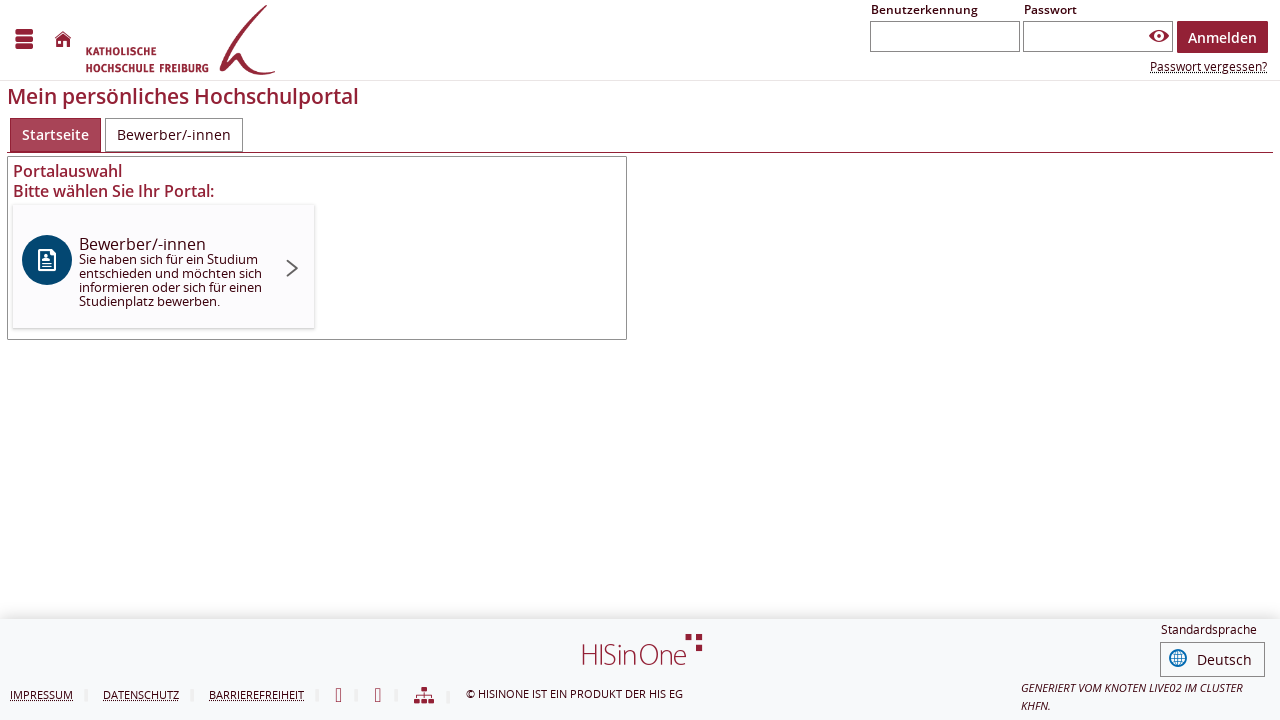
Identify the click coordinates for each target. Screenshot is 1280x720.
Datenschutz (141, 694)
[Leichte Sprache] (338, 696)
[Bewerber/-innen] (174, 135)
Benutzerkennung (924, 9)
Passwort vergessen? (1208, 66)
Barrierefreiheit (256, 694)
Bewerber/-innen (171, 271)
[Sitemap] (424, 696)
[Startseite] (63, 39)
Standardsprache (1209, 632)
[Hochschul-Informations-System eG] (180, 40)
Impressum (41, 694)
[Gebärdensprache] (377, 696)
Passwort (1050, 9)
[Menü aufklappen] (24, 39)
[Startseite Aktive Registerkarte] (55, 135)
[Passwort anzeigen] (1159, 36)
